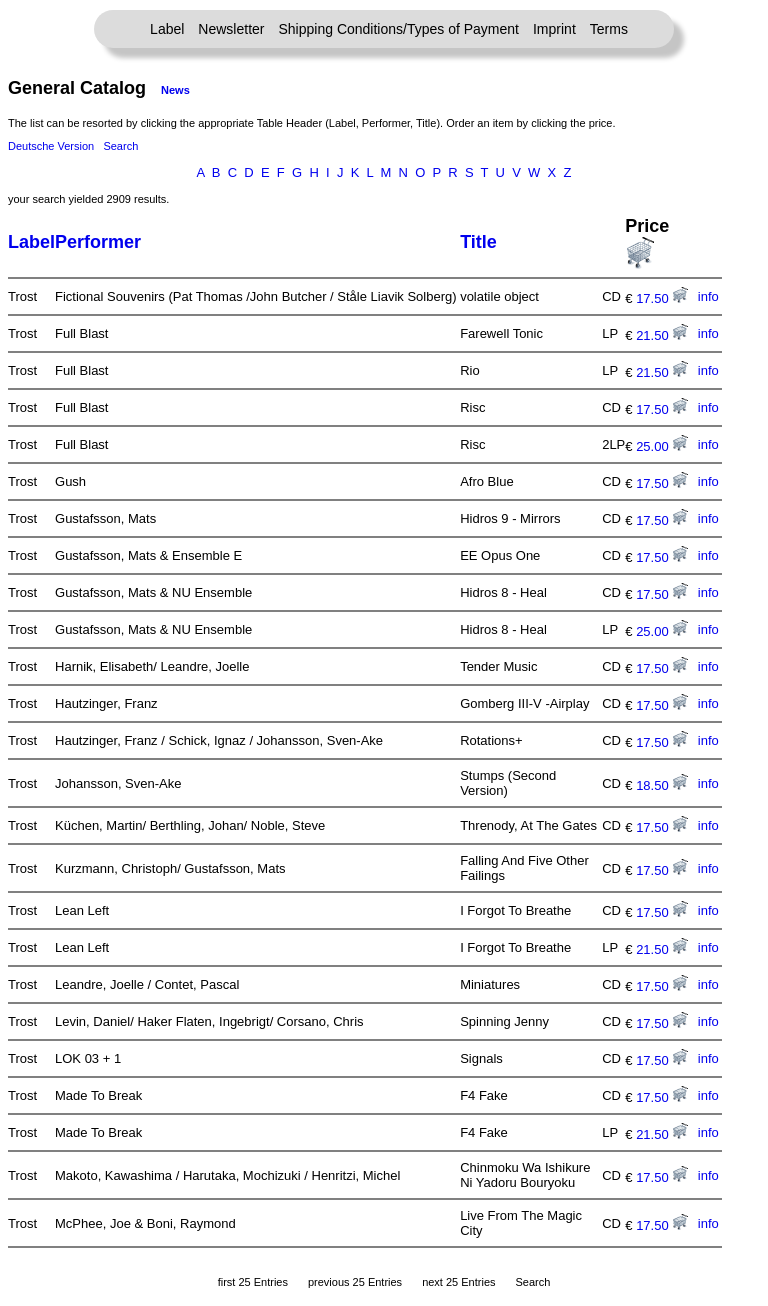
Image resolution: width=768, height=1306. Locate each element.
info (708, 296)
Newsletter (231, 29)
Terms (609, 29)
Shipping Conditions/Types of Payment (399, 29)
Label (167, 29)
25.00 (662, 446)
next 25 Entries (458, 1282)
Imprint (554, 29)
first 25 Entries (253, 1282)
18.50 (662, 785)
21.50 (662, 335)
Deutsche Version (51, 146)
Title (478, 242)
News (175, 90)
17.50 (662, 298)
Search (120, 146)
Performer (98, 242)
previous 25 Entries (355, 1282)
